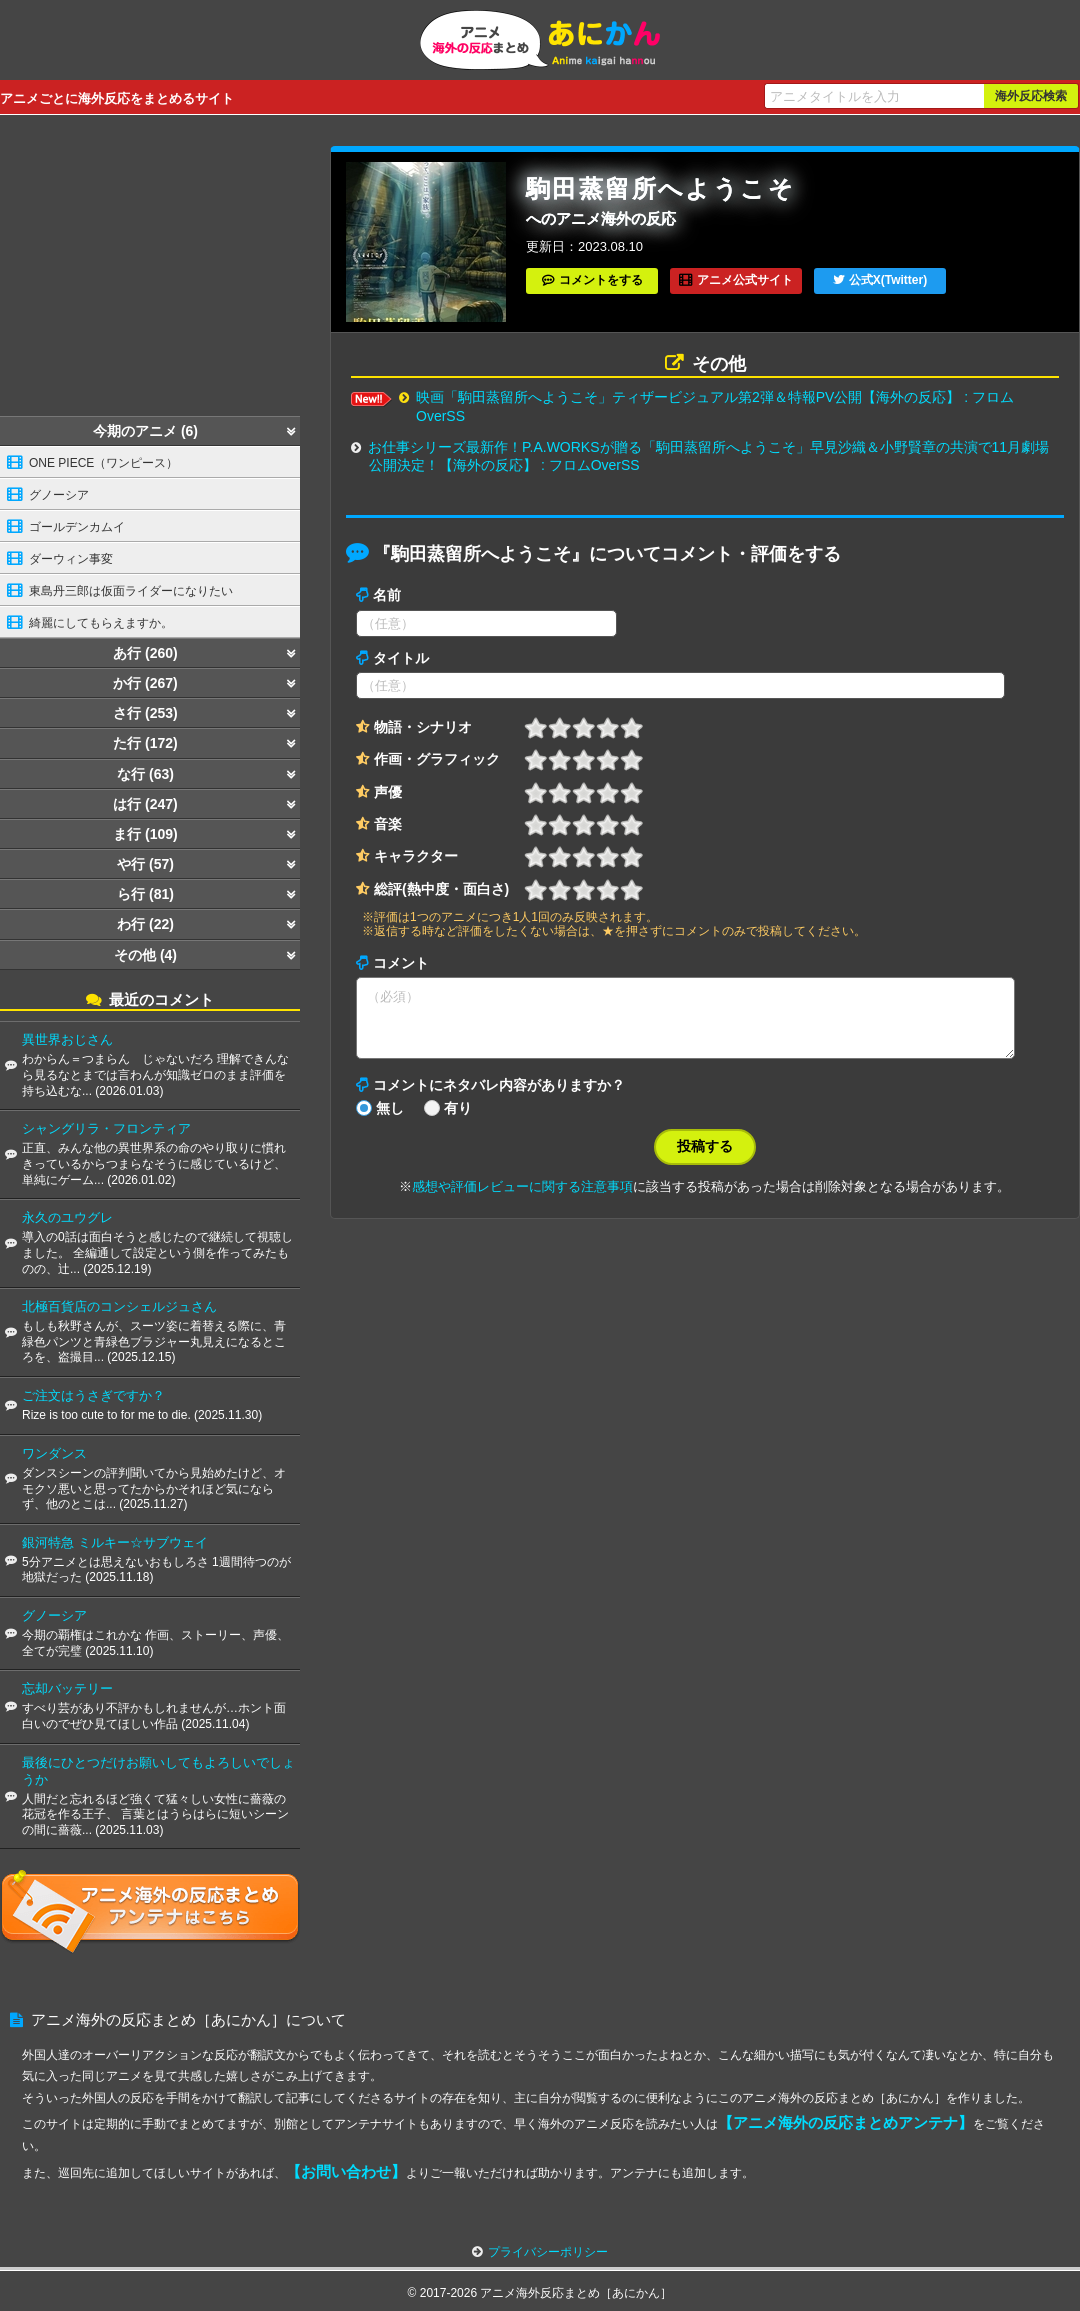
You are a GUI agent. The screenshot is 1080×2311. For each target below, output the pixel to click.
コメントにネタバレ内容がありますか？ (499, 1097)
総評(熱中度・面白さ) (441, 889)
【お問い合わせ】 (346, 2171)
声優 (388, 792)
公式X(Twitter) (888, 280)
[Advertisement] (150, 271)
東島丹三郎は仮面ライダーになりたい (131, 591)
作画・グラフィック (437, 759)
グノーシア (59, 495)
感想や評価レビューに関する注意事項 (522, 1198)
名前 (387, 595)
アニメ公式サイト (745, 280)
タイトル (401, 658)
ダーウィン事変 (71, 559)
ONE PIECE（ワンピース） (103, 463)
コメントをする (601, 280)
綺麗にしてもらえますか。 (101, 623)
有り (458, 1120)
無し (390, 1120)
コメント (401, 963)
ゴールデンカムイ (77, 527)
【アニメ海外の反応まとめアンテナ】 (845, 2122)
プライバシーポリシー (548, 2252)
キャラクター (416, 856)
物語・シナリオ (423, 727)
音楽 (388, 824)
